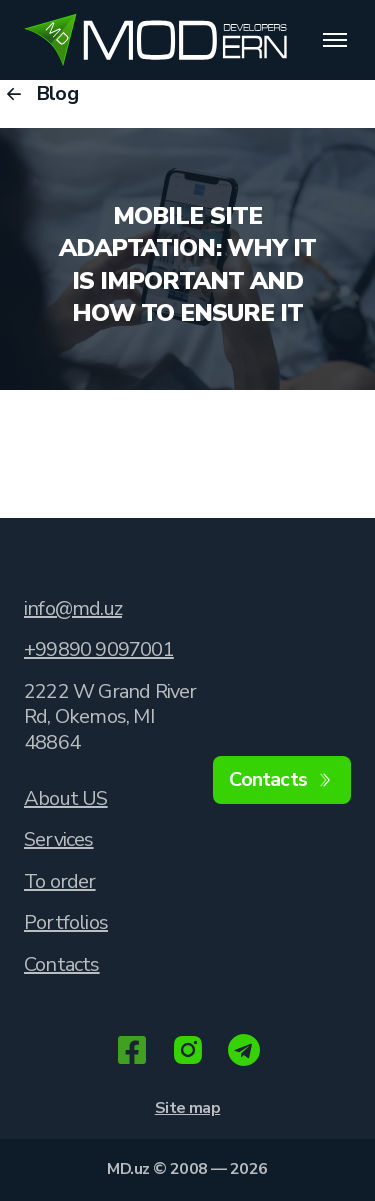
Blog (39, 94)
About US (66, 798)
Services (59, 839)
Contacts (62, 964)
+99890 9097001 (99, 649)
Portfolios (66, 922)
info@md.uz (73, 608)
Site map (188, 1108)
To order (60, 881)
